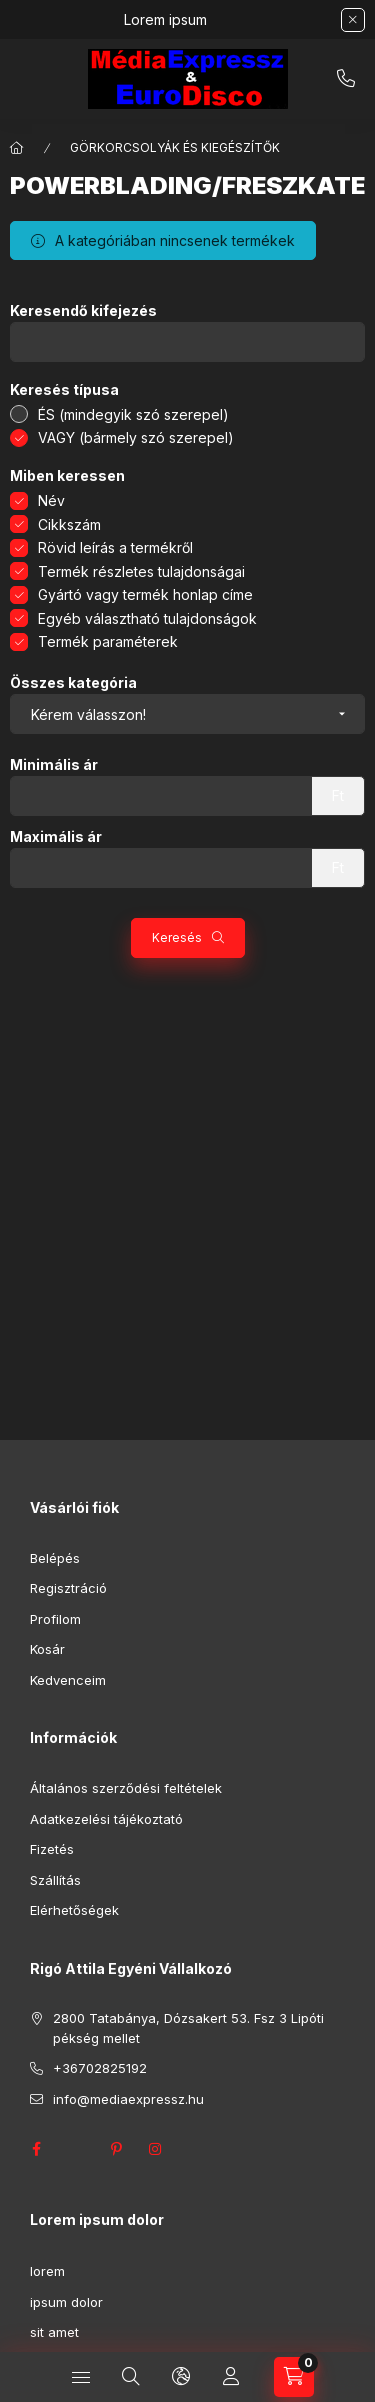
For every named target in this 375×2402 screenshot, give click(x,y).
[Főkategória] (17, 148)
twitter (76, 2149)
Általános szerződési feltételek (126, 1788)
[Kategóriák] (81, 2377)
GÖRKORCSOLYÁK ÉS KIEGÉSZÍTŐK (175, 147)
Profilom (55, 1619)
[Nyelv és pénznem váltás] (181, 2377)
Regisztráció (68, 1588)
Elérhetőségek (74, 1910)
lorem (47, 2271)
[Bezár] (353, 20)
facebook (36, 2149)
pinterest (116, 2149)
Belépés (55, 1558)
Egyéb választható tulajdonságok (147, 618)
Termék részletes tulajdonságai (141, 571)
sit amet (54, 2332)
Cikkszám (69, 524)
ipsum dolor (66, 2302)
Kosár (47, 1649)
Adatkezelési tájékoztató (106, 1819)
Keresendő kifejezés (83, 311)
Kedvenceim (68, 1680)
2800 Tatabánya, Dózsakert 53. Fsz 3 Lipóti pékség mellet (188, 2028)
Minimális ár (54, 765)
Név (51, 500)
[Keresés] (131, 2377)
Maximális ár (56, 837)
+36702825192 (346, 79)
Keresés (177, 937)
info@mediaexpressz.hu (128, 2099)
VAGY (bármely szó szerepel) (136, 437)
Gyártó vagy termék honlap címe (145, 594)
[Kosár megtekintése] (294, 2377)
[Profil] (231, 2377)
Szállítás (55, 1880)
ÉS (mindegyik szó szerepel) (133, 414)
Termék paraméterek (108, 641)
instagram (156, 2149)
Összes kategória (73, 683)
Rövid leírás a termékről (115, 547)
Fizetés (52, 1849)
